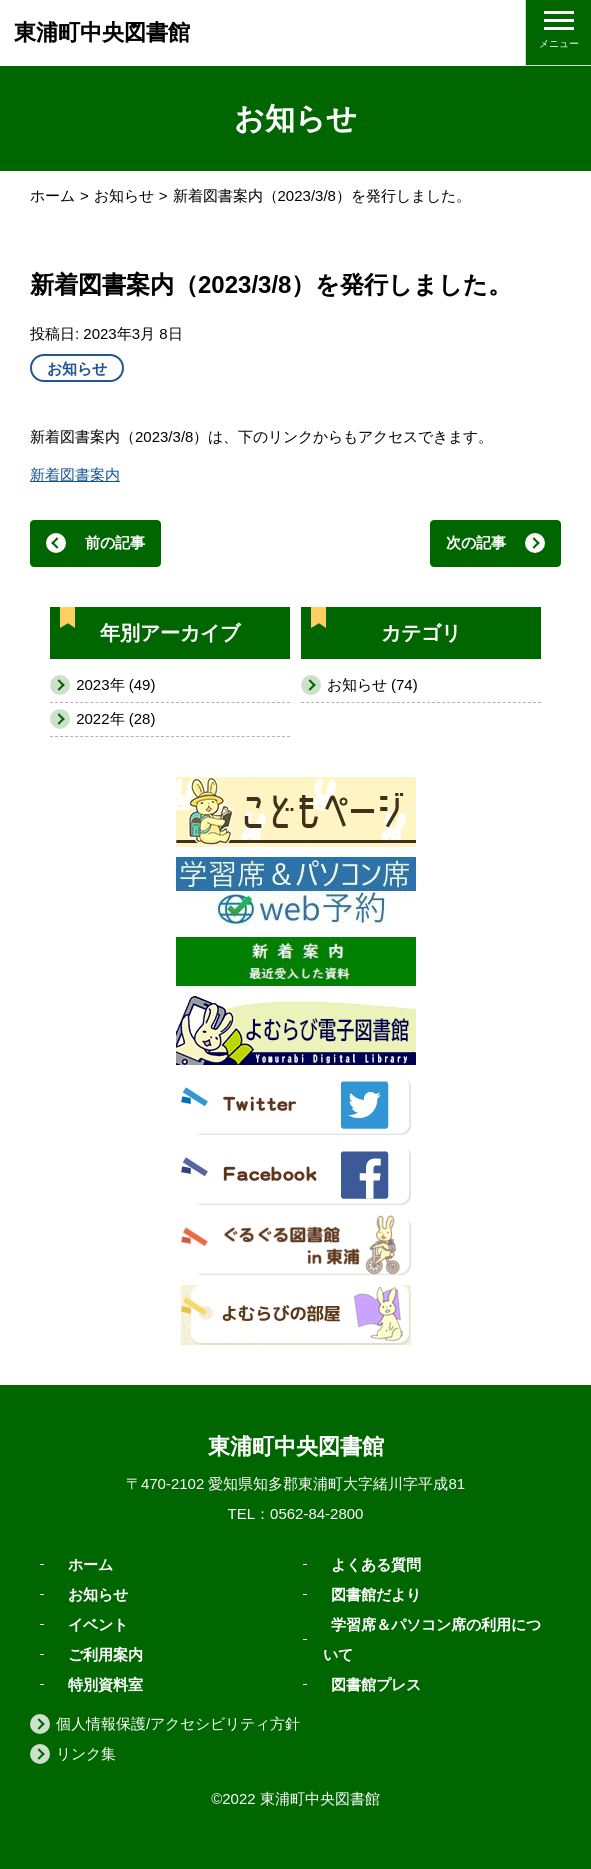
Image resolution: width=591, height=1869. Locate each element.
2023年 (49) (115, 684)
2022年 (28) (115, 718)
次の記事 (476, 542)
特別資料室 (105, 1683)
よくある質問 (376, 1563)
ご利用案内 (105, 1653)
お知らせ (124, 195)
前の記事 (115, 542)
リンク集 (86, 1753)
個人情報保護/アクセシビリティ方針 (178, 1723)
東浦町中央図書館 (102, 32)
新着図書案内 (75, 474)
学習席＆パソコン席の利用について (432, 1638)
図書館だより (376, 1593)
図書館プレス (376, 1683)
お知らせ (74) (372, 684)
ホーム (52, 195)
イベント (98, 1623)
